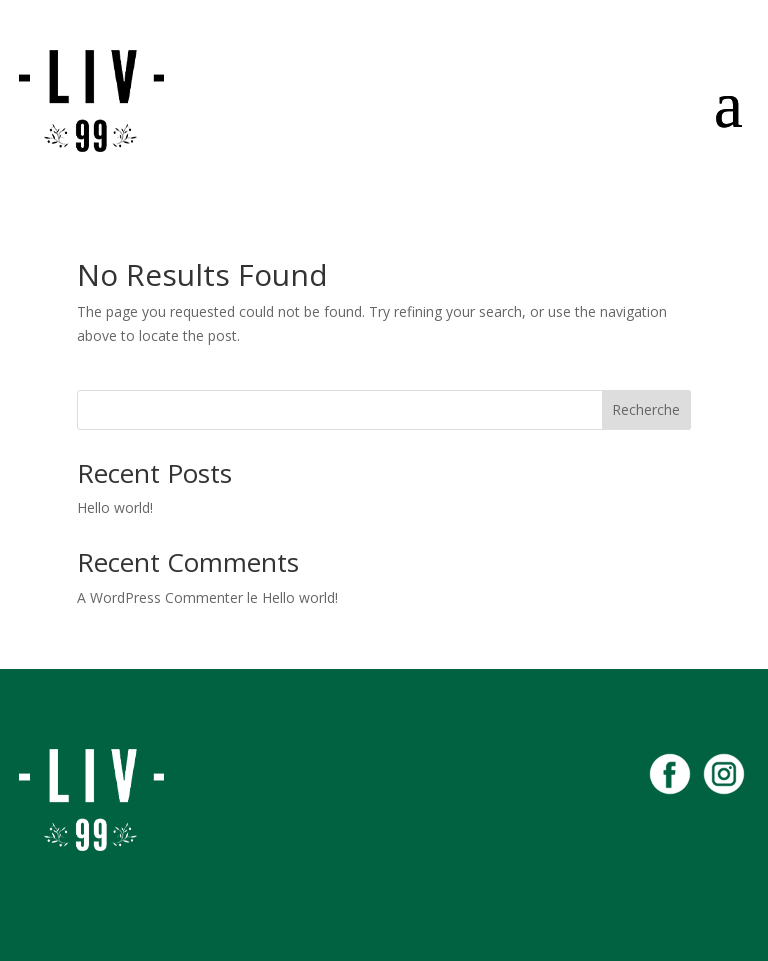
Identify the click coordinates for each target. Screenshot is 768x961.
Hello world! (115, 507)
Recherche (646, 409)
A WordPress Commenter (160, 597)
